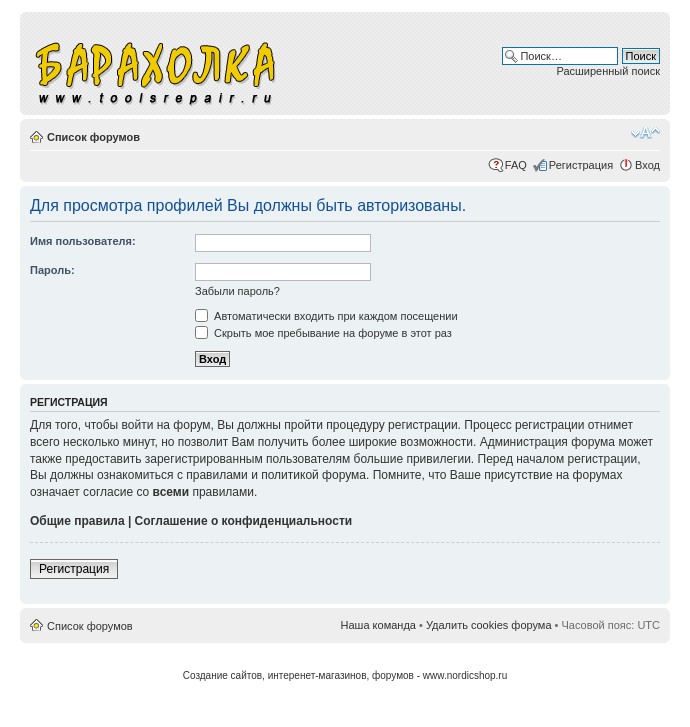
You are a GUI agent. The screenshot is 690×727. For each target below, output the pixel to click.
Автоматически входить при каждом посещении (326, 316)
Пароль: (52, 270)
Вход (647, 165)
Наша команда (378, 625)
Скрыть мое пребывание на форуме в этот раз (323, 333)
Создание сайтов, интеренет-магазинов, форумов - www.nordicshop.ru (345, 675)
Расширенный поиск (608, 71)
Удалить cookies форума (489, 625)
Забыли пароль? (237, 291)
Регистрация (581, 165)
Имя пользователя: (83, 241)
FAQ (516, 165)
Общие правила (77, 521)
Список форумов (93, 137)
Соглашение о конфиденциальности (244, 521)
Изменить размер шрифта (645, 133)
